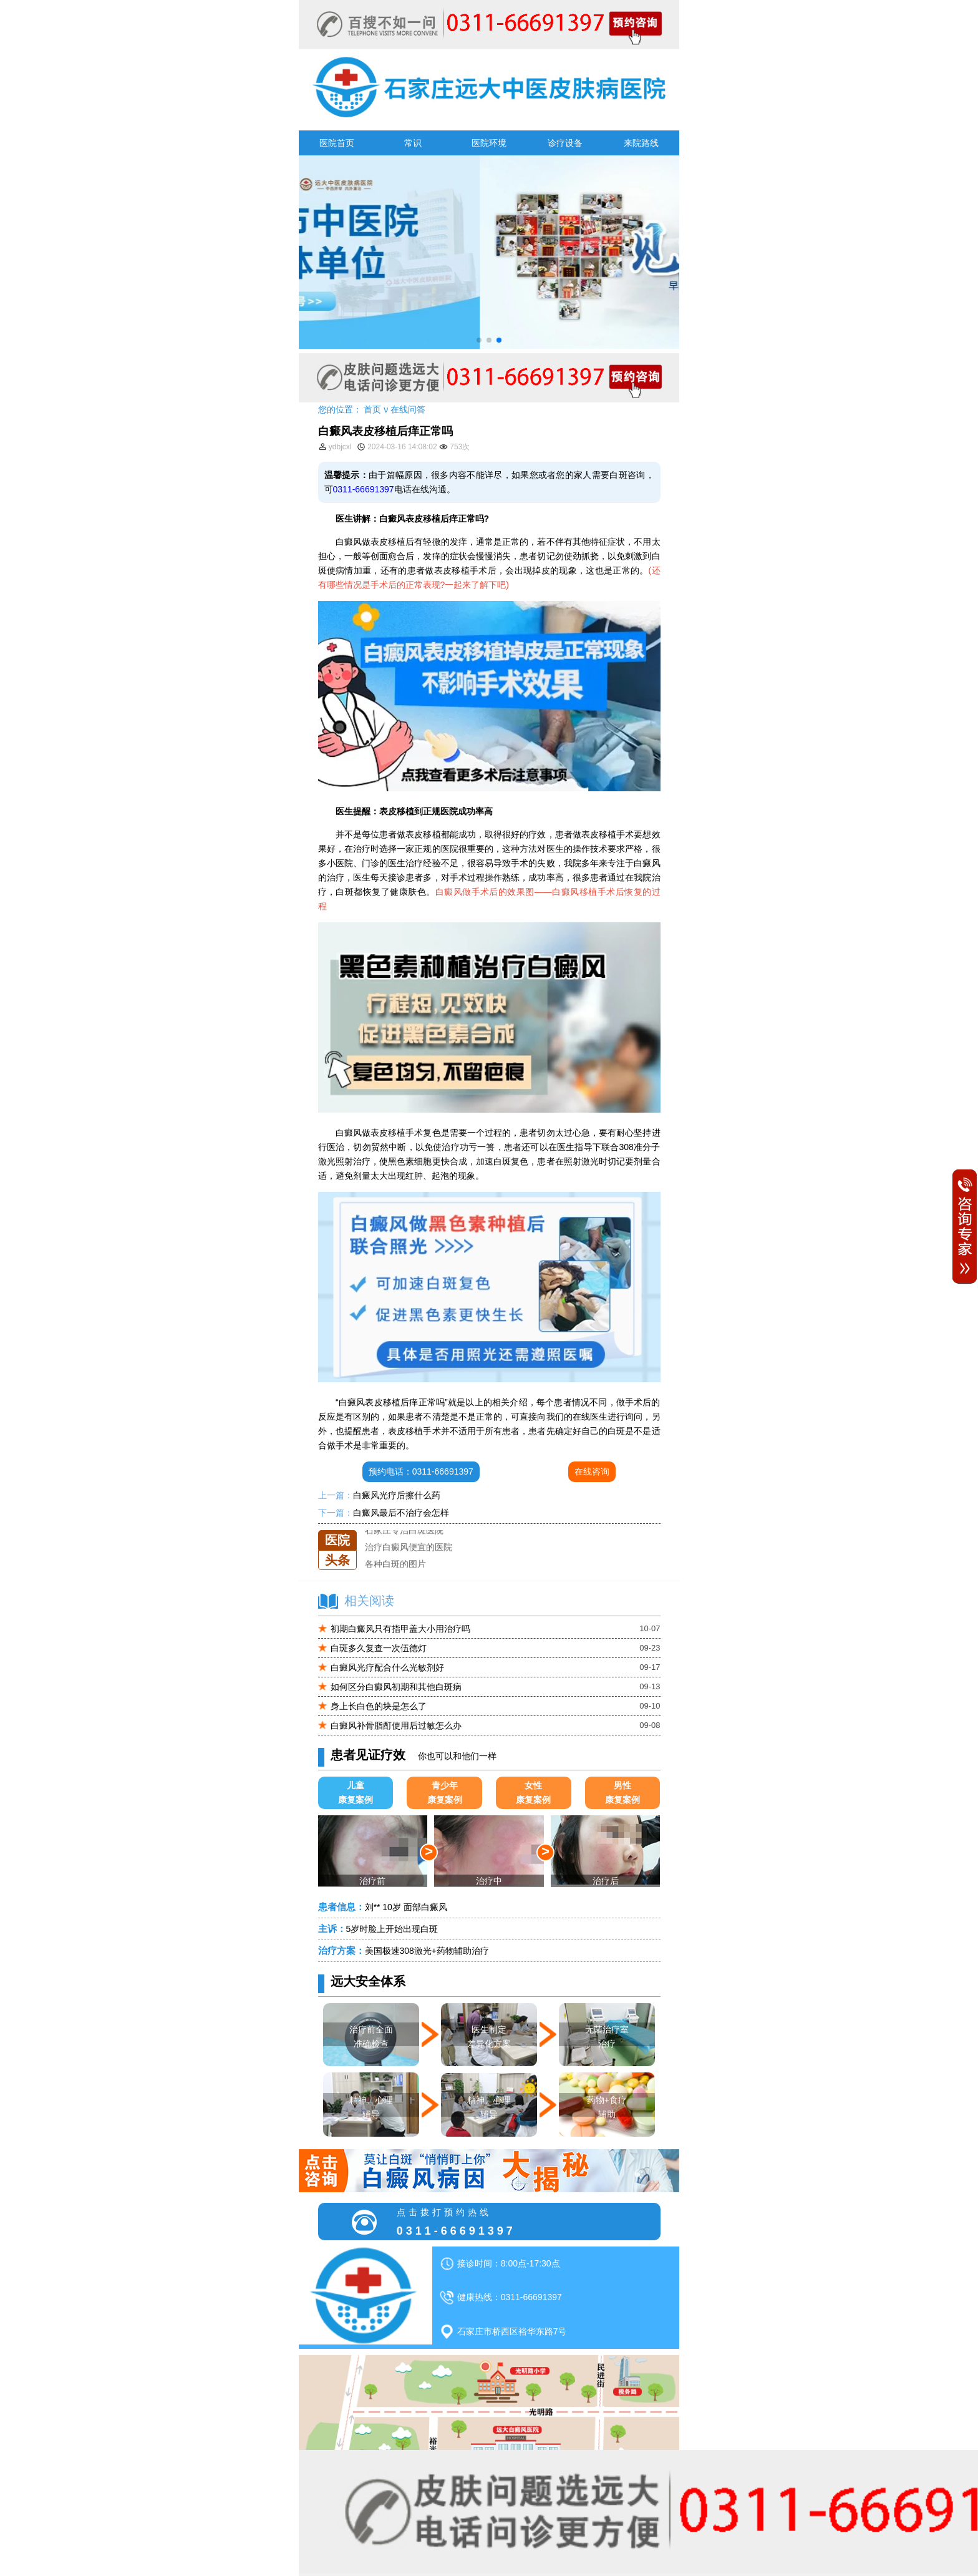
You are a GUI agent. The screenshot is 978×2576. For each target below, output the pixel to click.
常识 (413, 143)
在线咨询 (591, 1471)
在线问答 (407, 409)
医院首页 (336, 143)
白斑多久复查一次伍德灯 (379, 1648)
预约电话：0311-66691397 (421, 1471)
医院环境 (489, 143)
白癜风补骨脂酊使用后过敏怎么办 (396, 1725)
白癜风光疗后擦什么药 (396, 1495)
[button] (479, 340)
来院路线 (641, 143)
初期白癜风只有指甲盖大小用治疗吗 (400, 1629)
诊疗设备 (565, 143)
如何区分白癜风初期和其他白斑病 (396, 1687)
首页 (372, 409)
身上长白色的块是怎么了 (379, 1706)
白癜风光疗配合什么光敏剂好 (387, 1667)
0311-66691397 (363, 489)
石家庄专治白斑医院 (404, 1536)
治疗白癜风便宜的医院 (408, 1553)
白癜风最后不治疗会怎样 (401, 1513)
